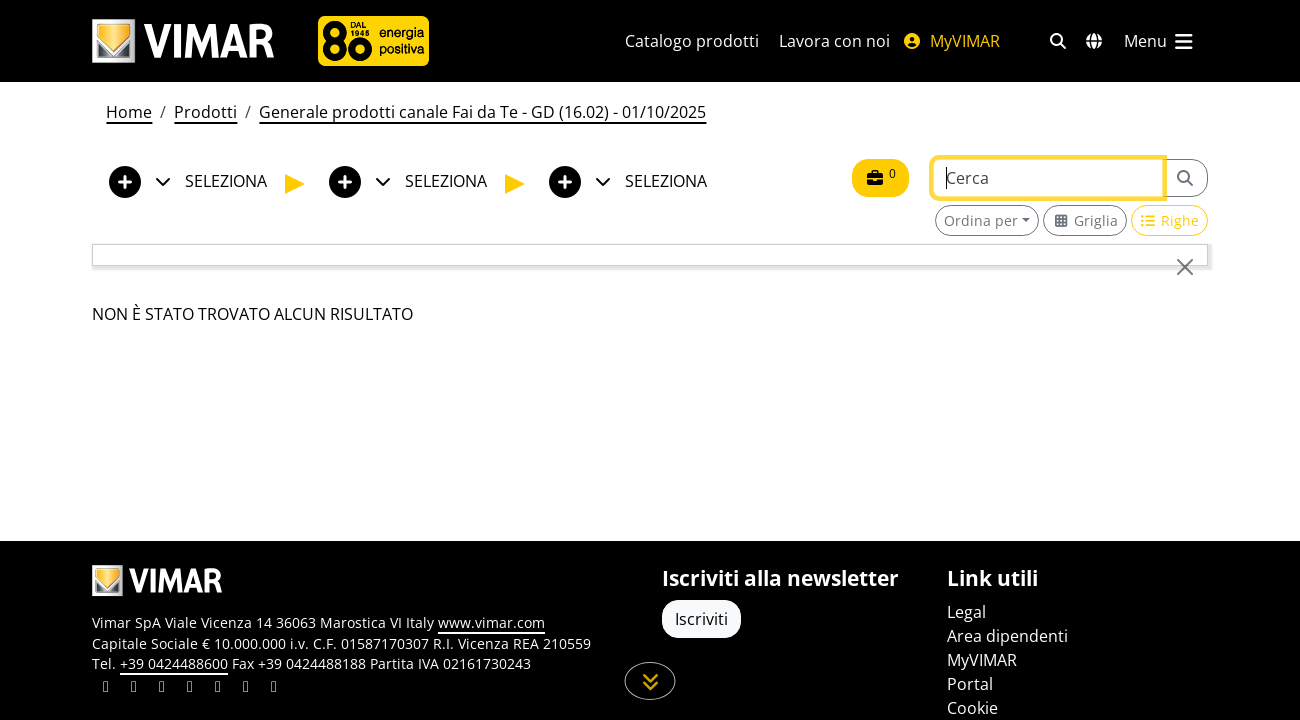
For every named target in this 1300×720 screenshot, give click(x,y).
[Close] (1185, 267)
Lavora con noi (834, 41)
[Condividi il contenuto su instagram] (190, 689)
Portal (970, 684)
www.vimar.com (491, 622)
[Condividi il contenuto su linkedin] (106, 689)
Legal (966, 612)
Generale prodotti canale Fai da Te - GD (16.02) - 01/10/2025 (482, 112)
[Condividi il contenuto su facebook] (134, 689)
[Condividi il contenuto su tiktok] (274, 689)
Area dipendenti (1007, 636)
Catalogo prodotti (692, 41)
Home (129, 112)
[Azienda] (373, 41)
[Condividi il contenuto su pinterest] (162, 689)
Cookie (972, 708)
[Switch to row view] (1170, 220)
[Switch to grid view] (1085, 220)
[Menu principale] (1160, 41)
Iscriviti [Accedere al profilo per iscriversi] (701, 619)
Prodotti (205, 112)
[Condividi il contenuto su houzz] (246, 689)
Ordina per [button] (981, 220)
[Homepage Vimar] (183, 41)
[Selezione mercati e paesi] (1094, 41)
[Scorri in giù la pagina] (650, 681)
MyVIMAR (951, 41)
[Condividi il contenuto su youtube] (218, 689)
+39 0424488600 (174, 663)
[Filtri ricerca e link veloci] (1058, 41)
